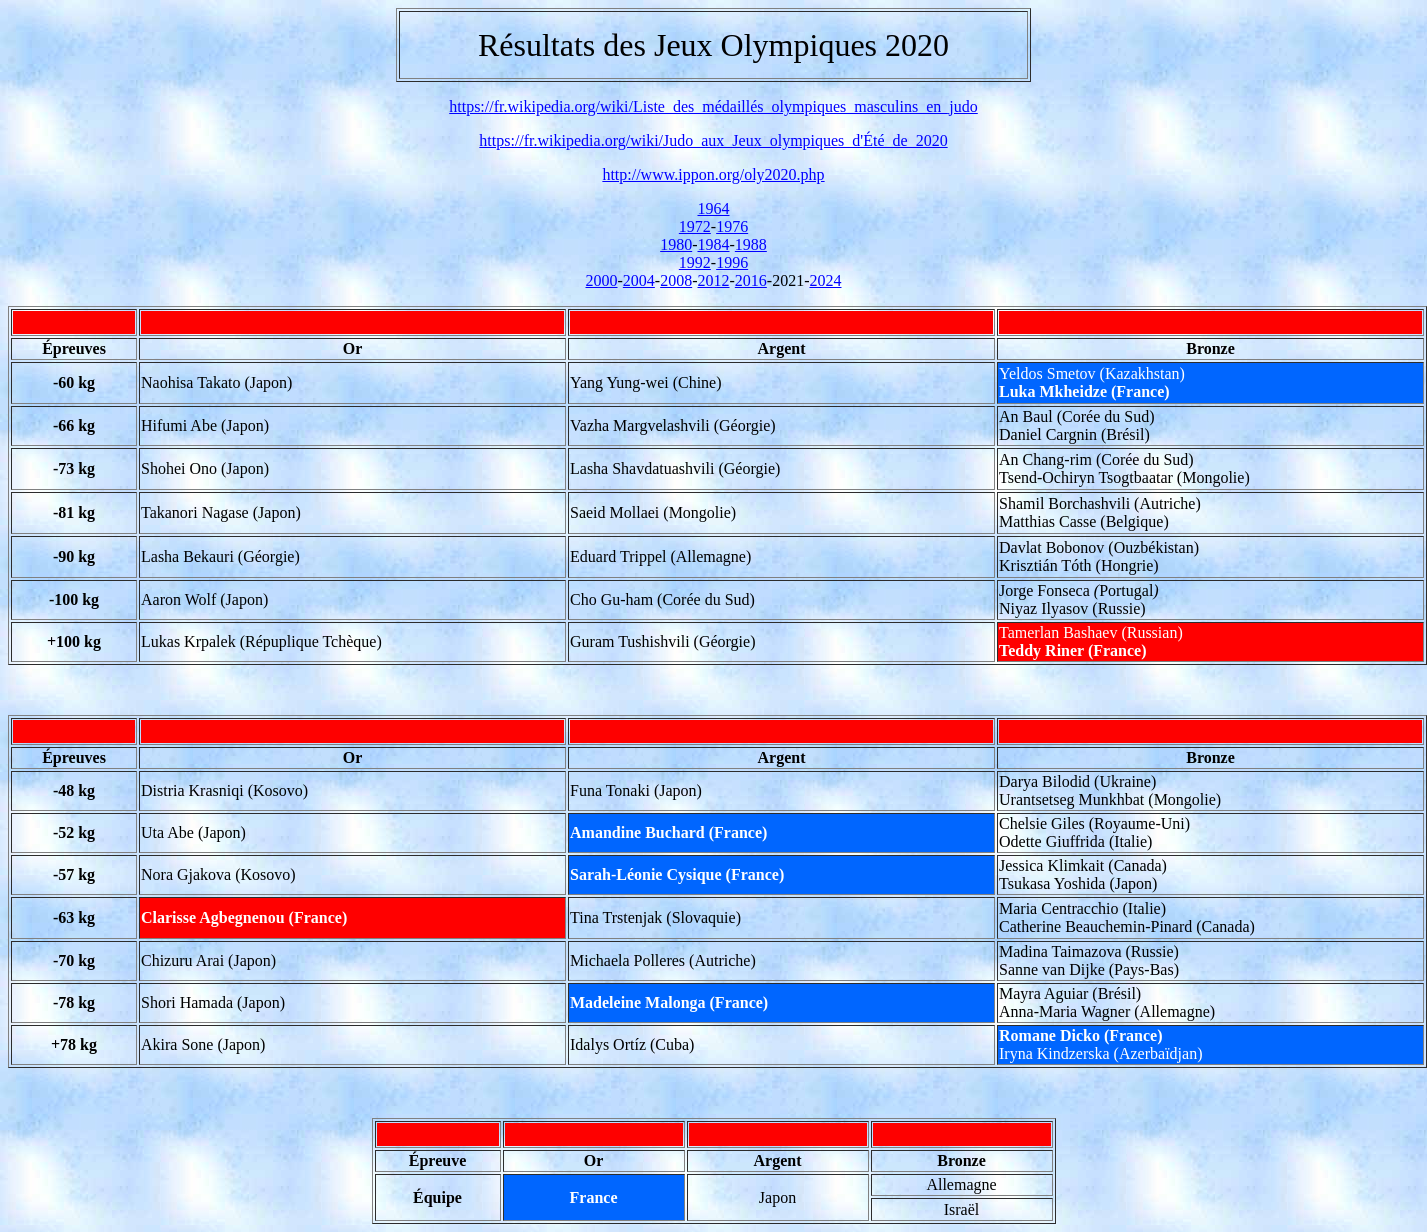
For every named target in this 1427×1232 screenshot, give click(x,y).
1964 (714, 208)
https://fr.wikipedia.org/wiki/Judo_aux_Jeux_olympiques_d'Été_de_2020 (713, 140)
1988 (751, 244)
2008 (676, 280)
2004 (639, 280)
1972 (695, 226)
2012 (714, 280)
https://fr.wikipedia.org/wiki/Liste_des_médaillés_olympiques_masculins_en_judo (713, 106)
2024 (825, 280)
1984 (714, 244)
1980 (676, 244)
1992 (695, 262)
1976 (732, 226)
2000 (602, 280)
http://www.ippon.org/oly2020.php (713, 174)
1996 (732, 262)
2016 (751, 280)
